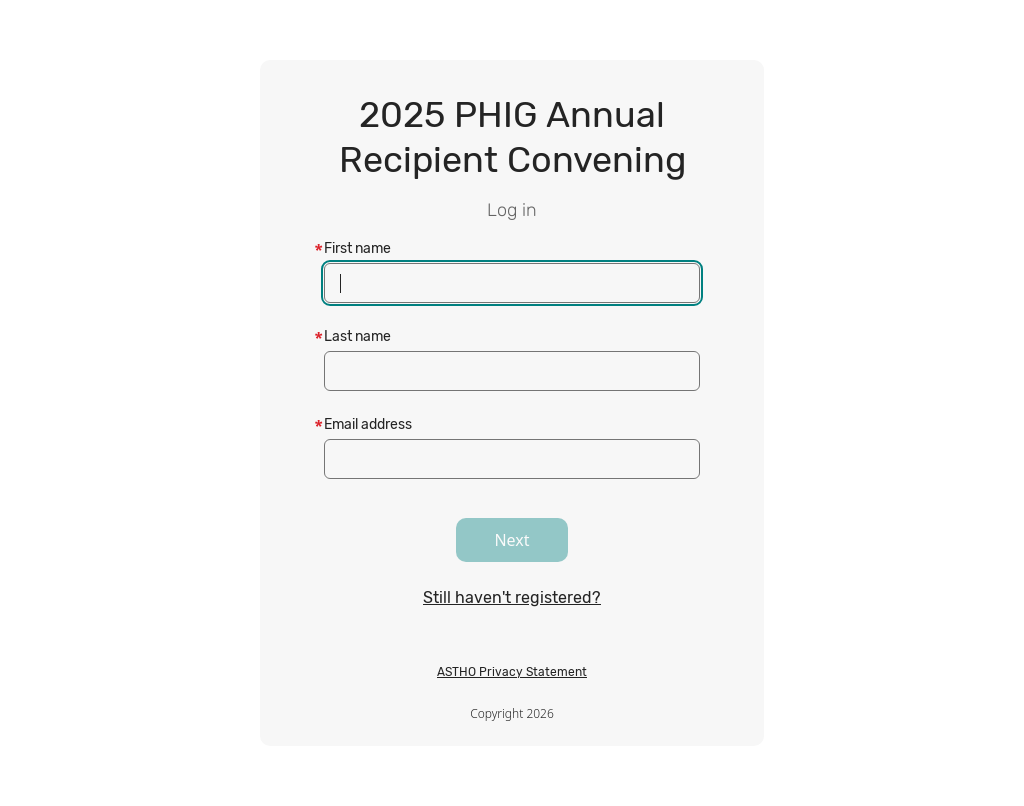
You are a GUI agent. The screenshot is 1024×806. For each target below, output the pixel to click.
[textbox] (512, 283)
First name (357, 248)
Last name (357, 336)
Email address (368, 424)
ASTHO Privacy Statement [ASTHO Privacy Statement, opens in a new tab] (512, 672)
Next (511, 540)
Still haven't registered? (512, 597)
